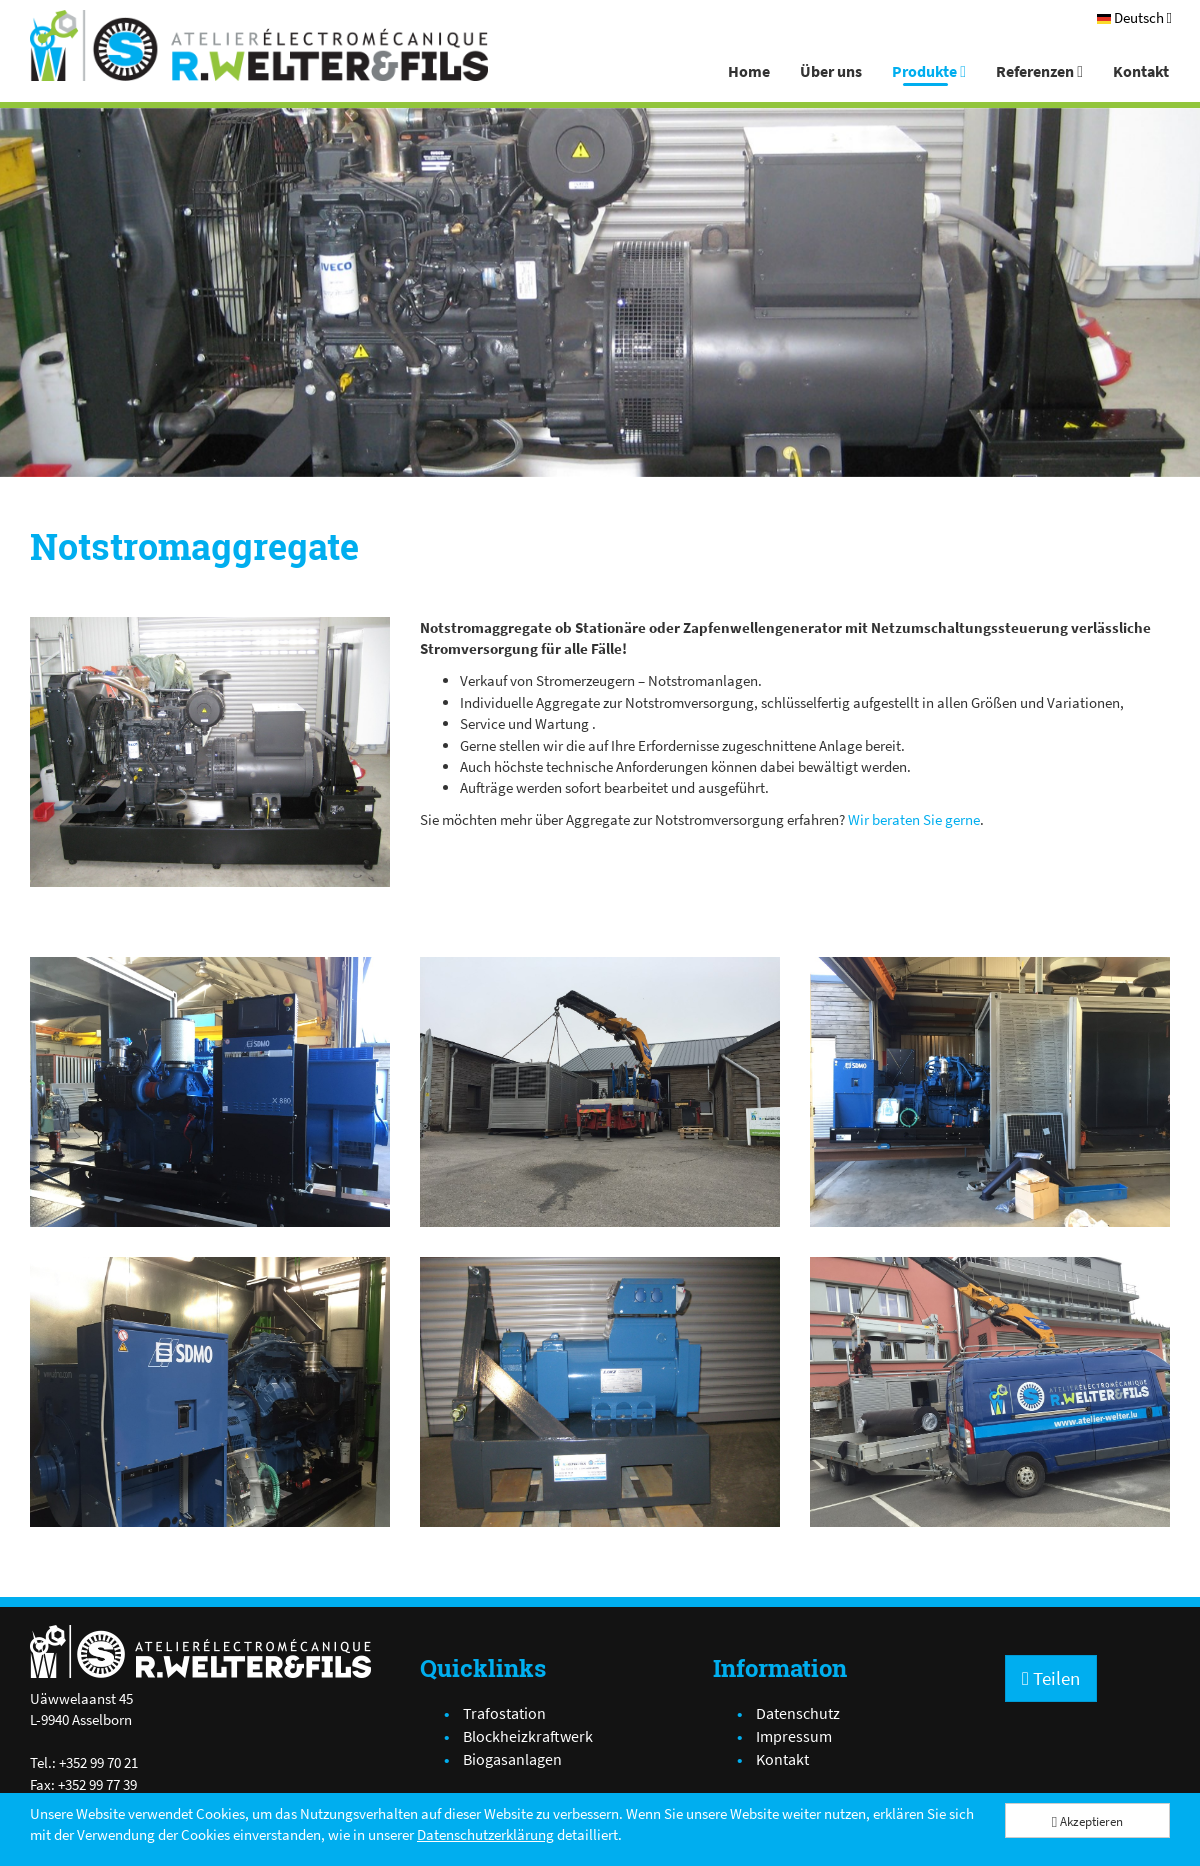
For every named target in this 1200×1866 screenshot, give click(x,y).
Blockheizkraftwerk (528, 1736)
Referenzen (1039, 71)
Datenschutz (798, 1713)
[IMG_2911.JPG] (990, 1392)
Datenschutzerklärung (485, 1834)
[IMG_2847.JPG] (990, 1092)
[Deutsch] (1134, 17)
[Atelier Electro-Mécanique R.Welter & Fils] (259, 45)
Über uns (831, 71)
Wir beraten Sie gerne (914, 819)
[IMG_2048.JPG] (210, 752)
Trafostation (504, 1713)
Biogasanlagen (512, 1759)
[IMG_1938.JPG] (600, 1392)
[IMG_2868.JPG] (210, 1392)
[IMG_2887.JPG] (600, 1092)
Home (749, 71)
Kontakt (1141, 71)
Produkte (929, 71)
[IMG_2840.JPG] (210, 1092)
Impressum (794, 1736)
